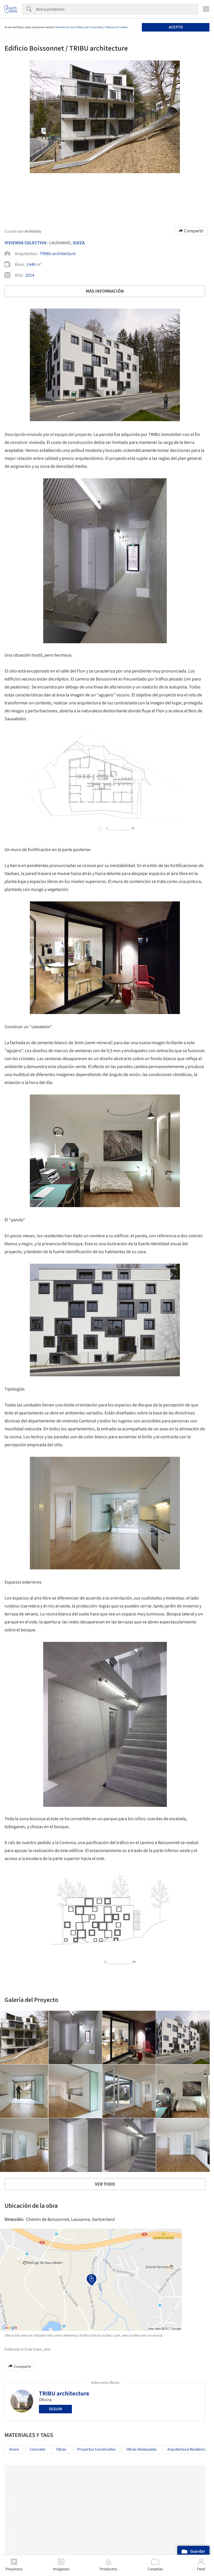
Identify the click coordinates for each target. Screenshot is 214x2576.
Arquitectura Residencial (188, 2449)
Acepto (176, 27)
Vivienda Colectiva (25, 243)
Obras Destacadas (141, 2449)
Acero (14, 2449)
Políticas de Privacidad (88, 27)
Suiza (79, 243)
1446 (31, 264)
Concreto (37, 2449)
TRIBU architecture (58, 254)
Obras (61, 2449)
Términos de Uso (64, 27)
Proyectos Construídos (96, 2449)
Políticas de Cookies (116, 27)
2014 (29, 275)
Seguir (55, 2409)
